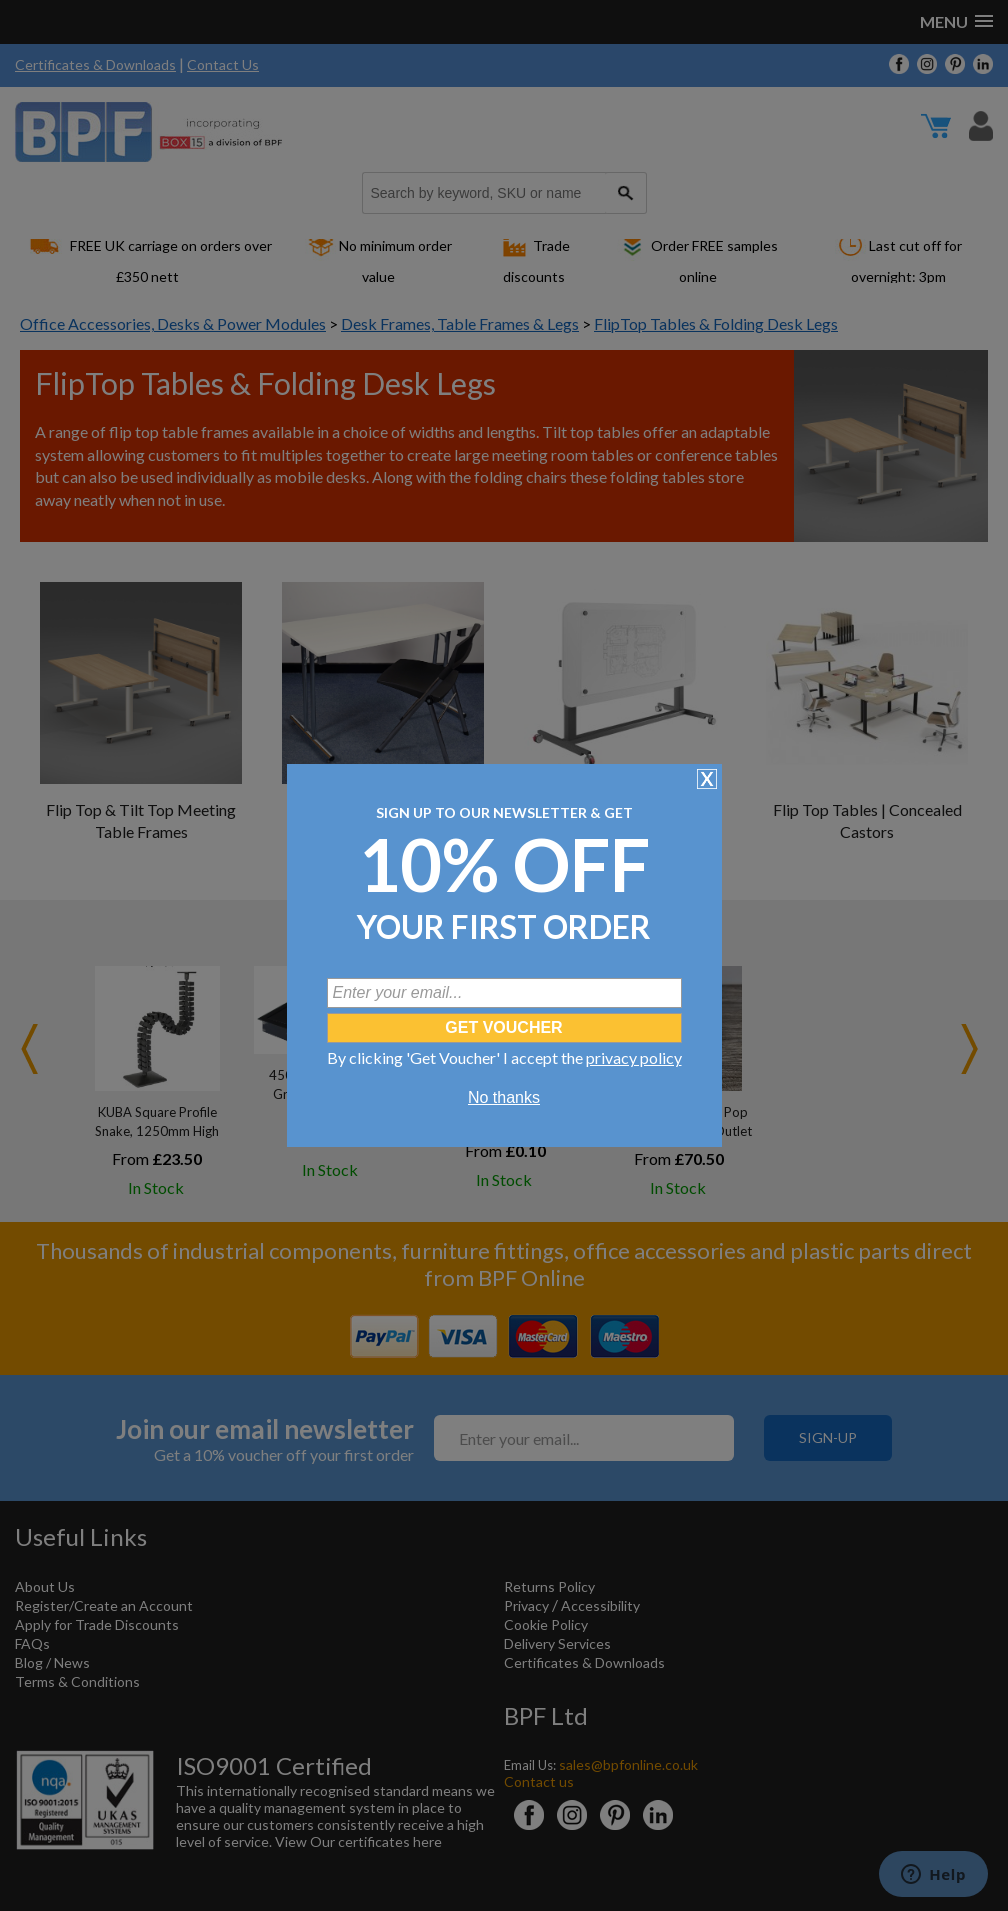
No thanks (504, 1097)
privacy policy (634, 1057)
